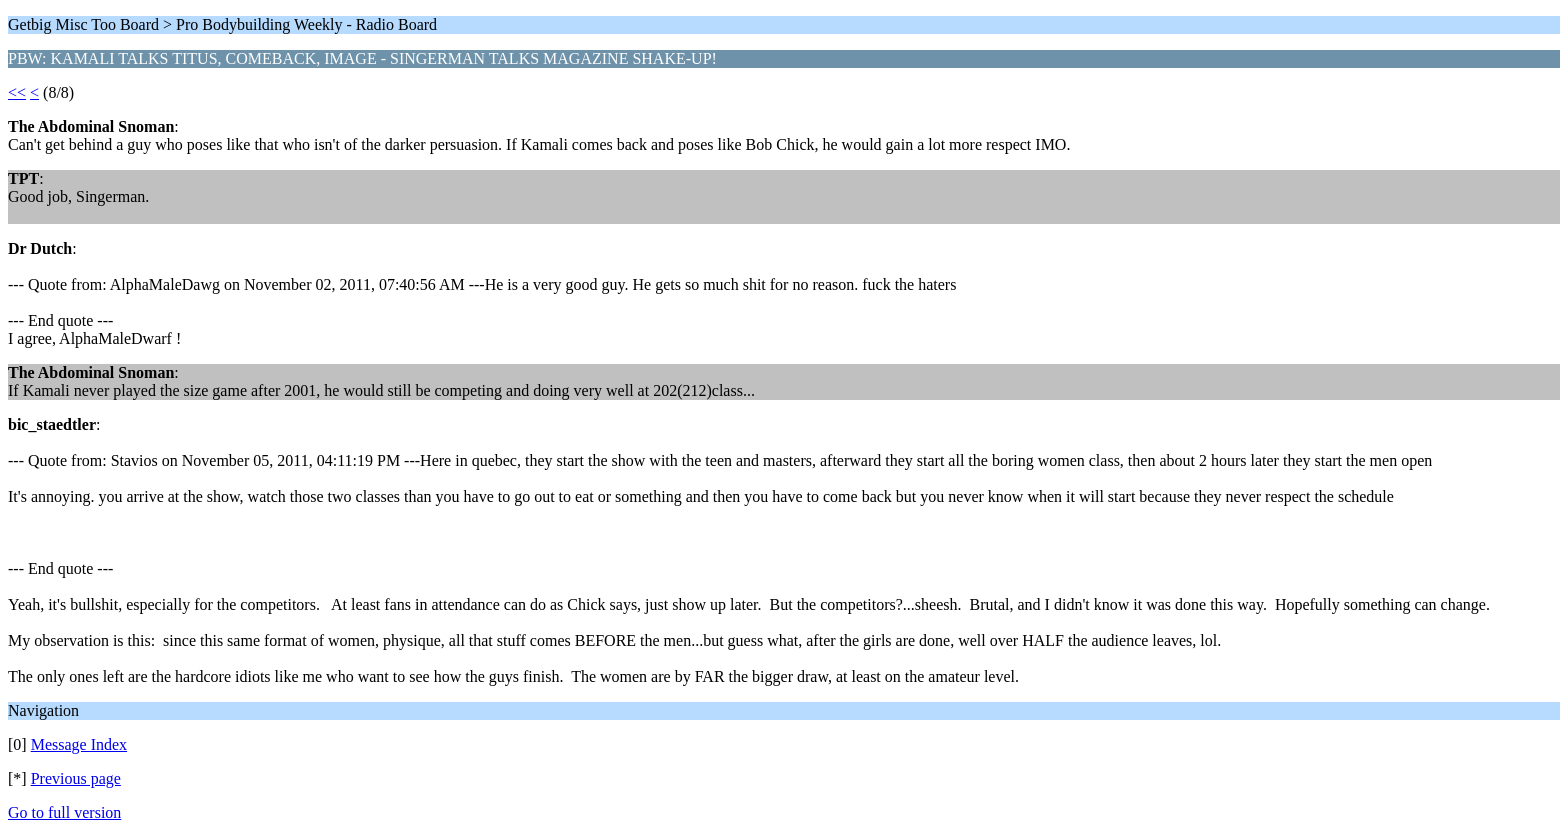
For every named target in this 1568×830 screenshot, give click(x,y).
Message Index (79, 744)
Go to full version (64, 812)
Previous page (76, 778)
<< (17, 92)
